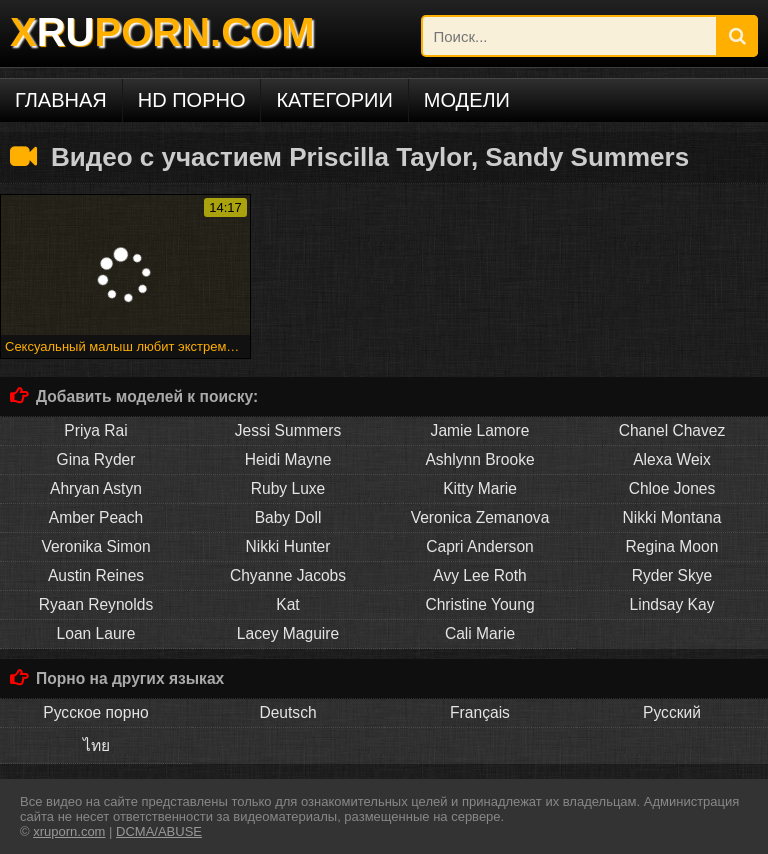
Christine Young (479, 604)
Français (480, 712)
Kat (287, 604)
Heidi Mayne (288, 459)
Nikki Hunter (288, 546)
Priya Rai (95, 430)
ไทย (96, 745)
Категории (334, 100)
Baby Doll (288, 517)
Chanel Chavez (672, 430)
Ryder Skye (672, 575)
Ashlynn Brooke (479, 459)
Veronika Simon (95, 546)
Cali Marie (480, 633)
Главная (61, 100)
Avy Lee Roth (479, 575)
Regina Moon (672, 546)
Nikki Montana (672, 517)
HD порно (192, 100)
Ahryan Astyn (96, 488)
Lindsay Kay (672, 604)
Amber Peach (96, 517)
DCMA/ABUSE (159, 831)
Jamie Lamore (480, 430)
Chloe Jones (672, 488)
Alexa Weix (672, 459)
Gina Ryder (96, 459)
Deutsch (287, 712)
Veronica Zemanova (480, 517)
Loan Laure (96, 633)
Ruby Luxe (288, 488)
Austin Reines (96, 575)
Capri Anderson (480, 546)
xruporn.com (69, 831)
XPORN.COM (162, 32)
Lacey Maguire (288, 633)
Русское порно (95, 712)
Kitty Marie (480, 488)
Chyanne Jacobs (288, 575)
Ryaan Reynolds (96, 604)
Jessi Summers (288, 430)
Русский (672, 712)
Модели (467, 100)
